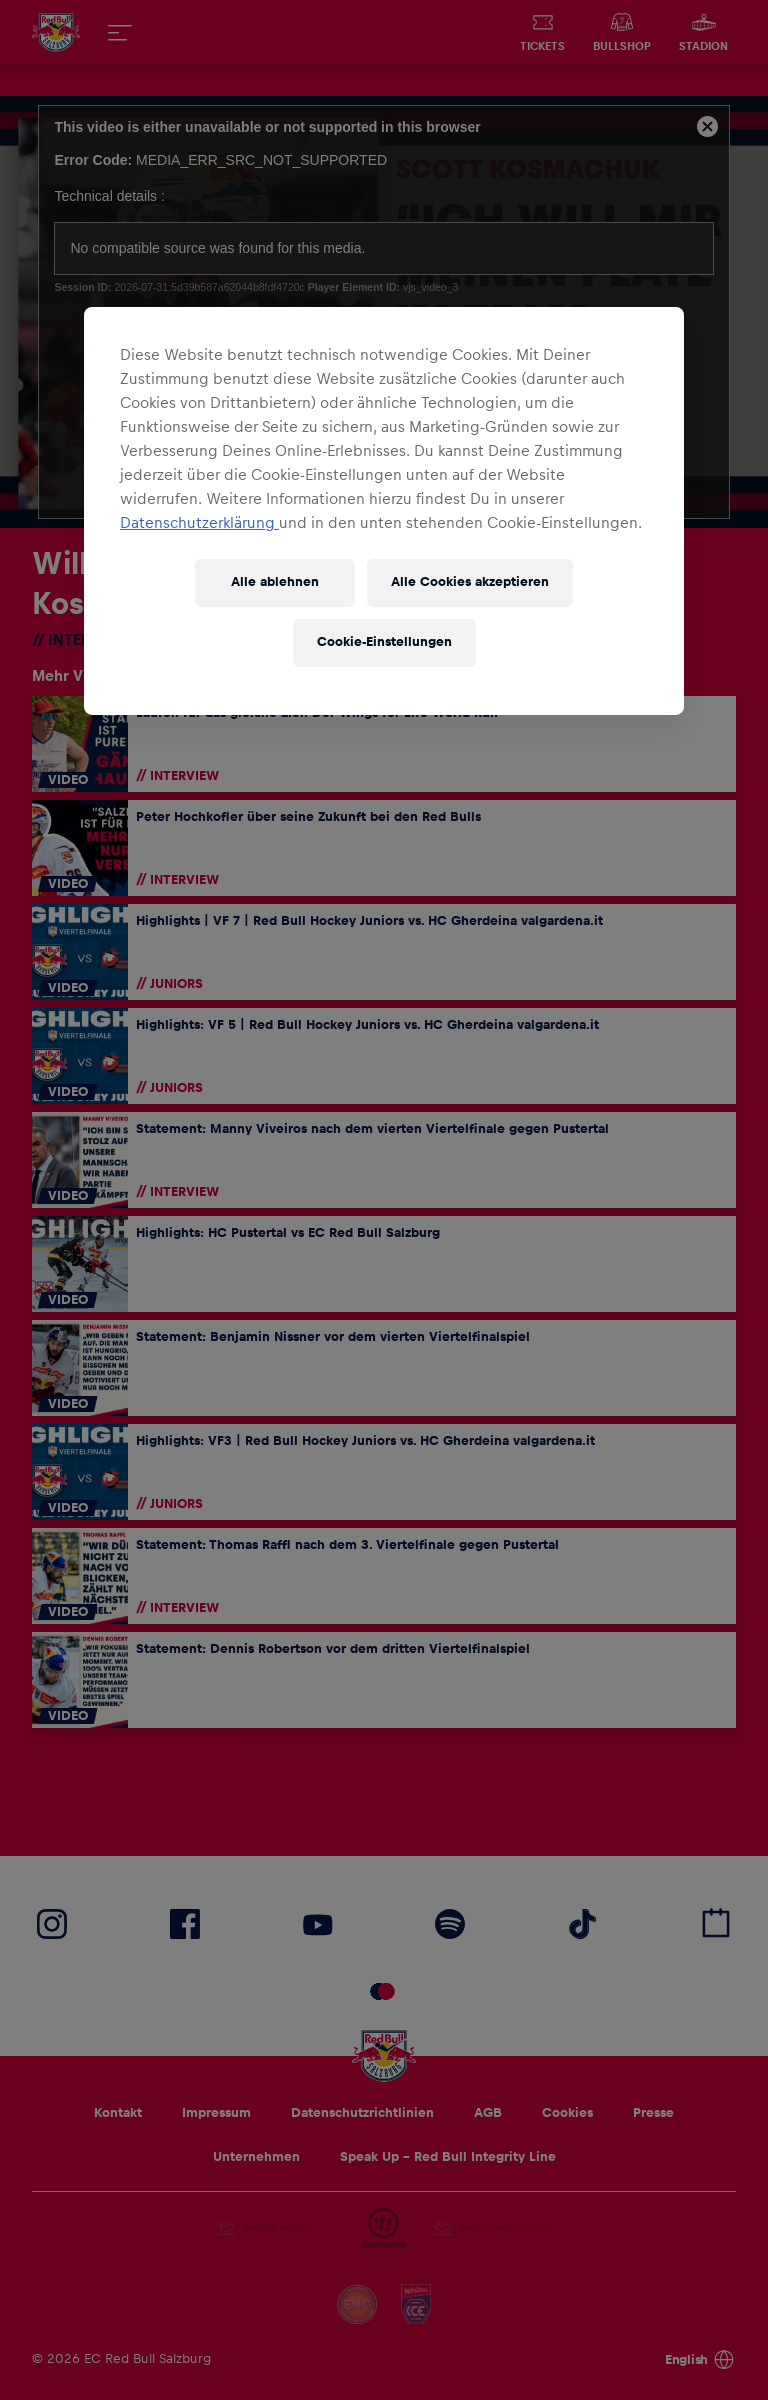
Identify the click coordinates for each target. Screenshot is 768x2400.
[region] (384, 511)
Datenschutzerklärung (199, 523)
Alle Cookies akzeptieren (470, 582)
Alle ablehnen (275, 582)
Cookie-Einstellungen (384, 642)
